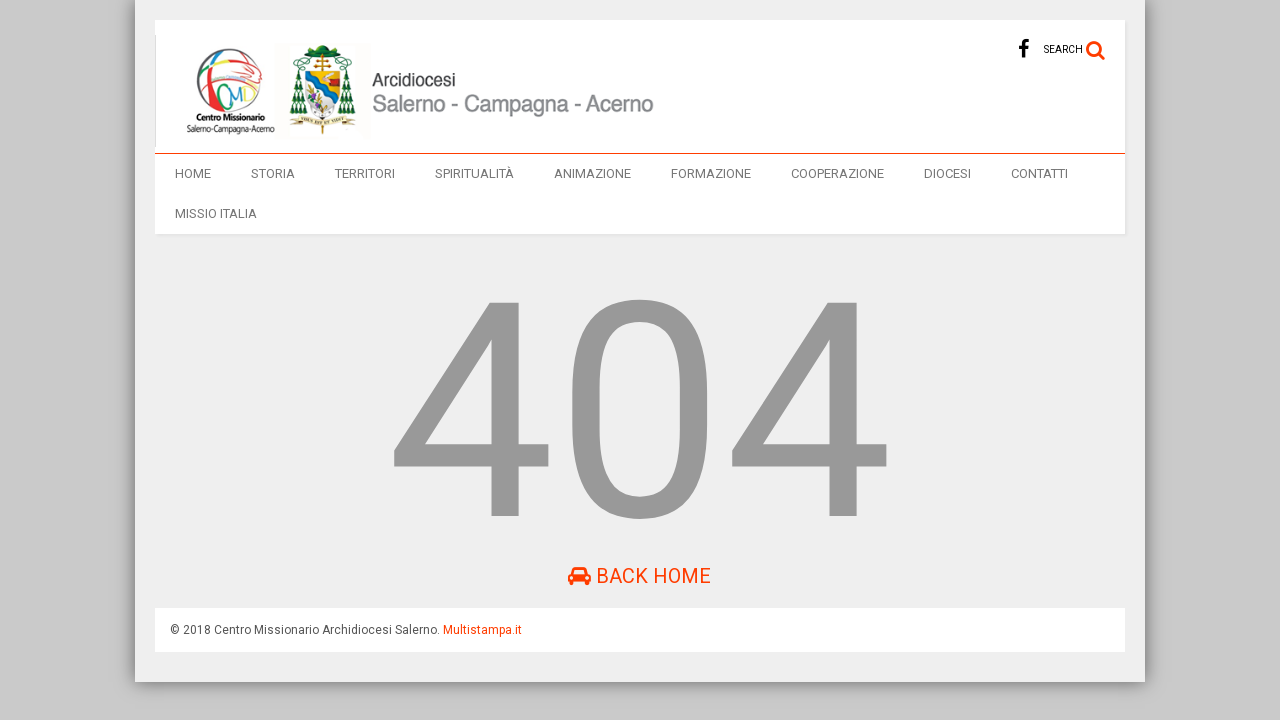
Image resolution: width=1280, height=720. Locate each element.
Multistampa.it (482, 630)
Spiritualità (474, 173)
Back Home (639, 576)
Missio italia (216, 213)
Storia (273, 173)
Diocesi (947, 173)
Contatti (1039, 173)
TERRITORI (365, 173)
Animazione (592, 173)
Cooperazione (837, 173)
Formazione (711, 173)
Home (193, 173)
